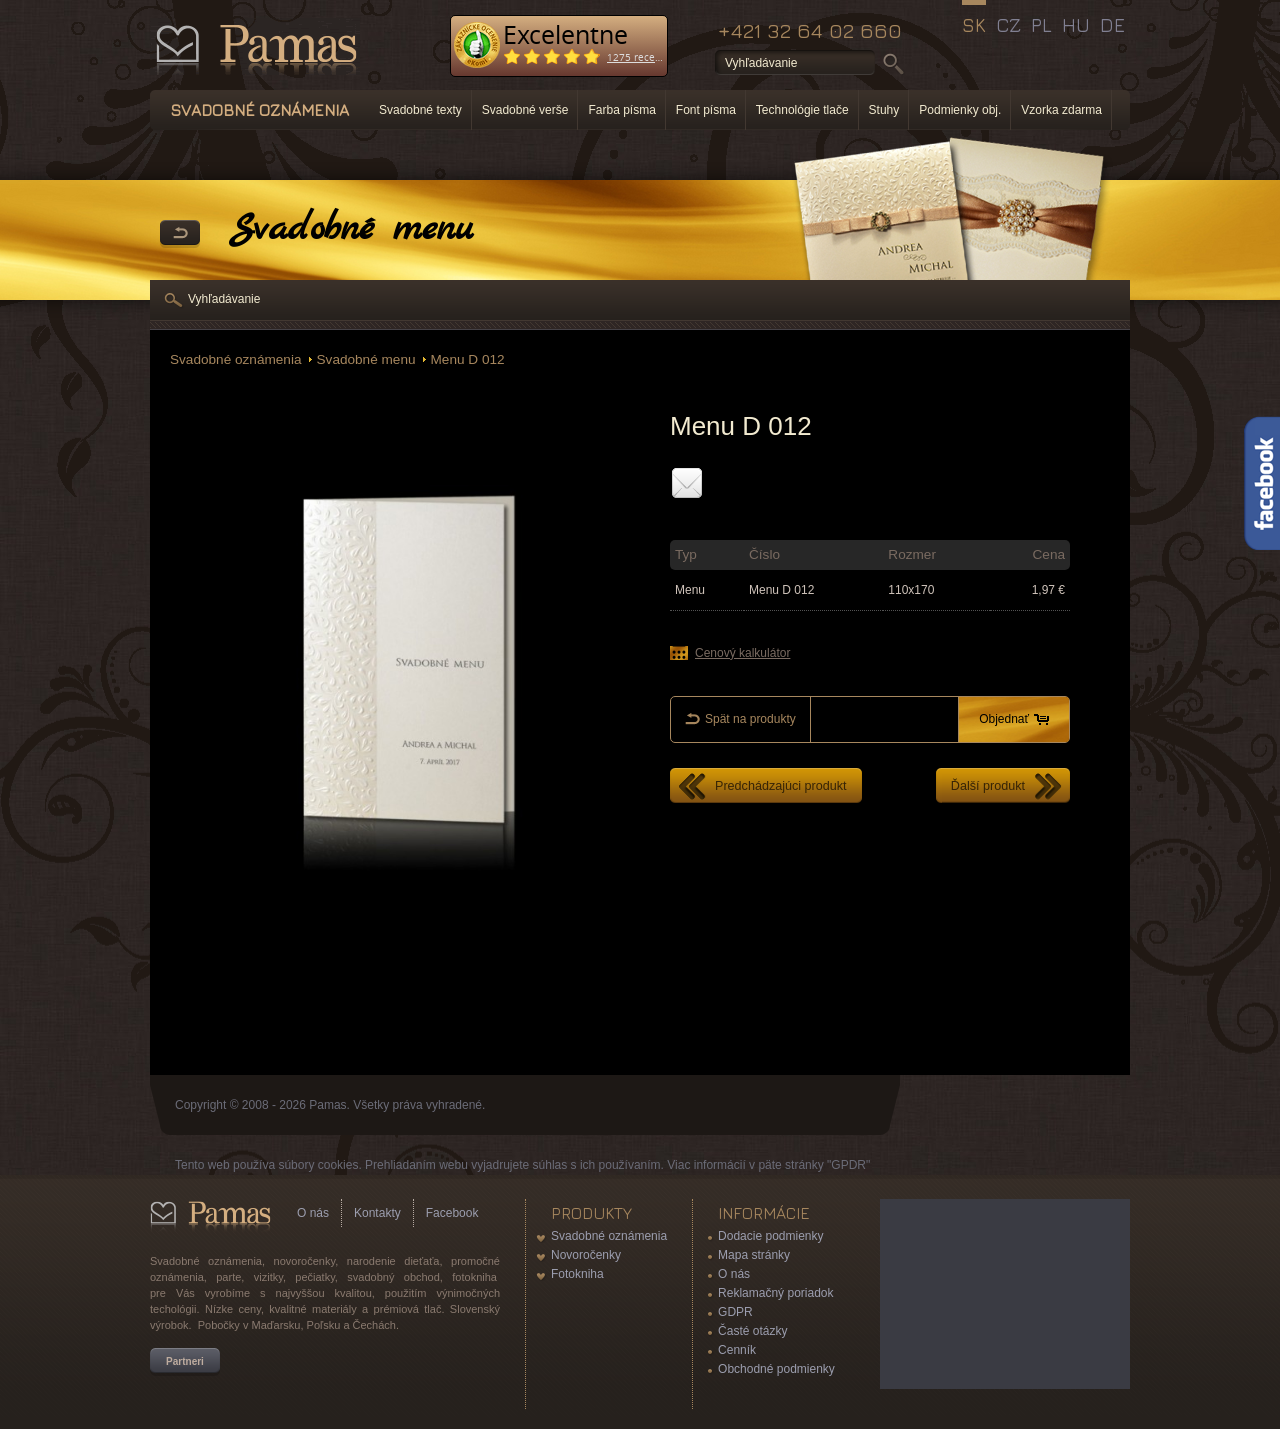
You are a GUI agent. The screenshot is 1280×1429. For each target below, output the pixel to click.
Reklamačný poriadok (775, 1293)
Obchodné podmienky (776, 1369)
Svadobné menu (366, 359)
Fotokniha (577, 1274)
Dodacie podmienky (770, 1236)
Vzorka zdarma (1061, 110)
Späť (180, 234)
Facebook (452, 1213)
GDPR (735, 1312)
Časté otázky (752, 1331)
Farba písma (621, 110)
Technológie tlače (802, 110)
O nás (313, 1213)
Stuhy (884, 110)
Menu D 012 (468, 359)
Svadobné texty (420, 110)
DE (1112, 25)
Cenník (737, 1350)
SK (974, 25)
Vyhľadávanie (224, 299)
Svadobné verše (525, 110)
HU (1076, 25)
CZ (1008, 25)
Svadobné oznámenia (236, 359)
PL (1041, 25)
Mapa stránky (754, 1255)
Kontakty (377, 1213)
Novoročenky (586, 1255)
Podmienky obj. (960, 110)
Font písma (706, 110)
